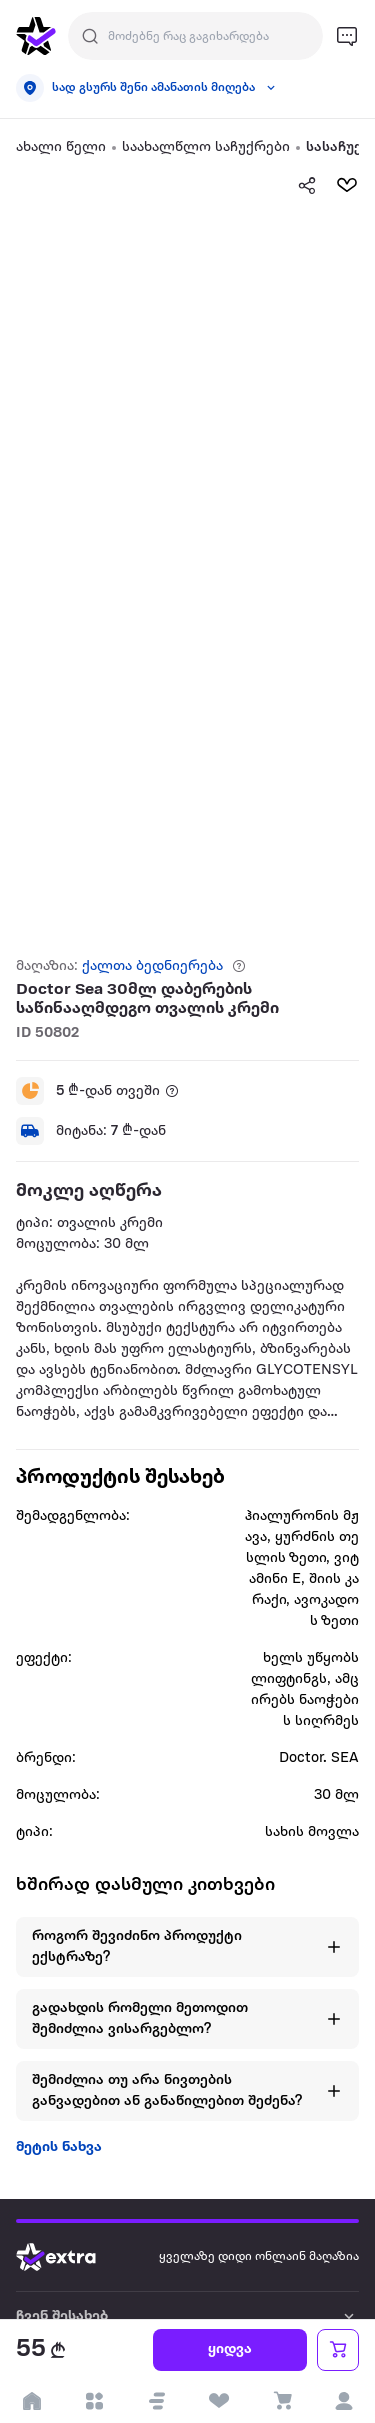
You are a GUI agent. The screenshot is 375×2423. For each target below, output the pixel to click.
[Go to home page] (71, 2257)
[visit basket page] (281, 2401)
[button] (157, 2401)
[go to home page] (36, 36)
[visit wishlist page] (219, 2401)
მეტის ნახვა (59, 2147)
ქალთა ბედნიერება (152, 966)
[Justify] (90, 36)
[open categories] (94, 2401)
